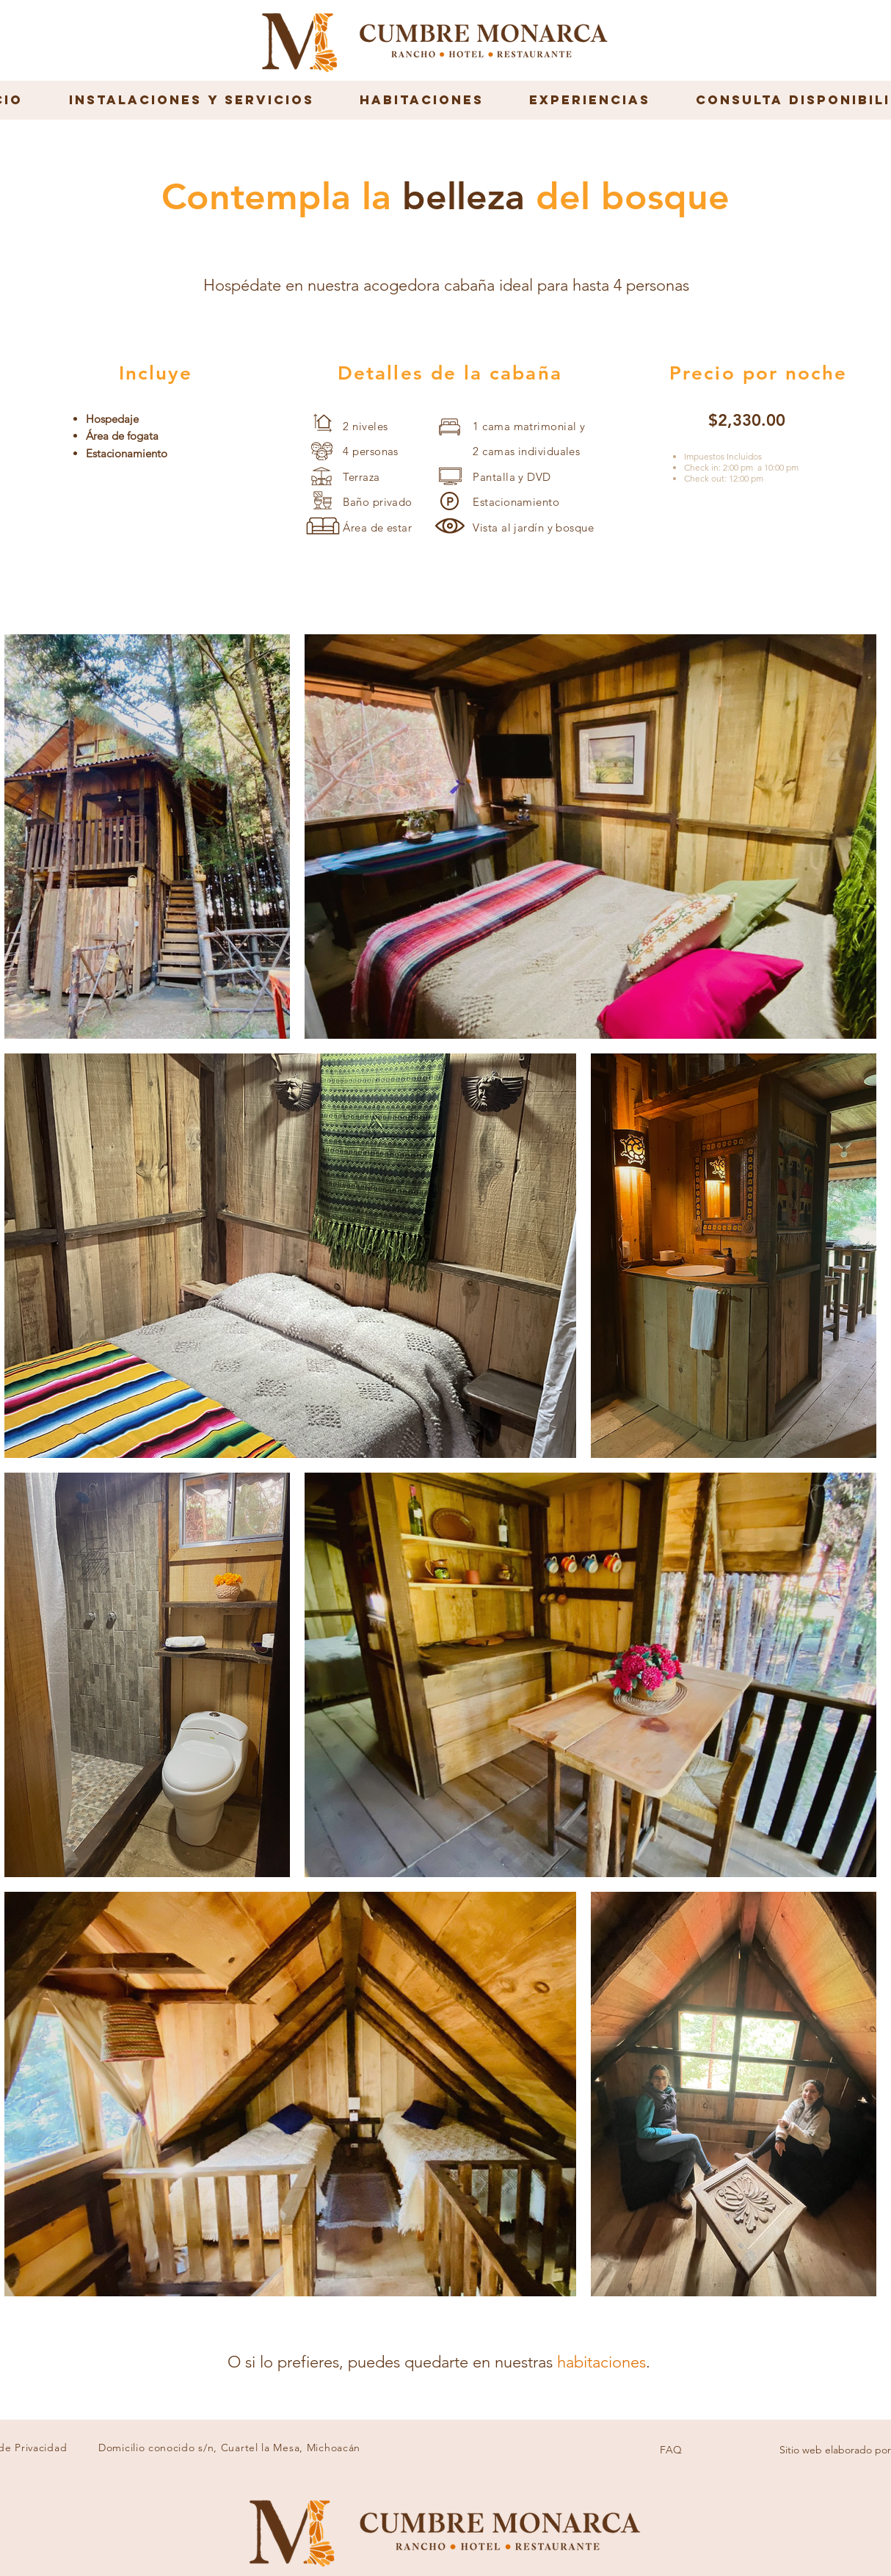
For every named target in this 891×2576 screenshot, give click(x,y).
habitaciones (601, 2362)
